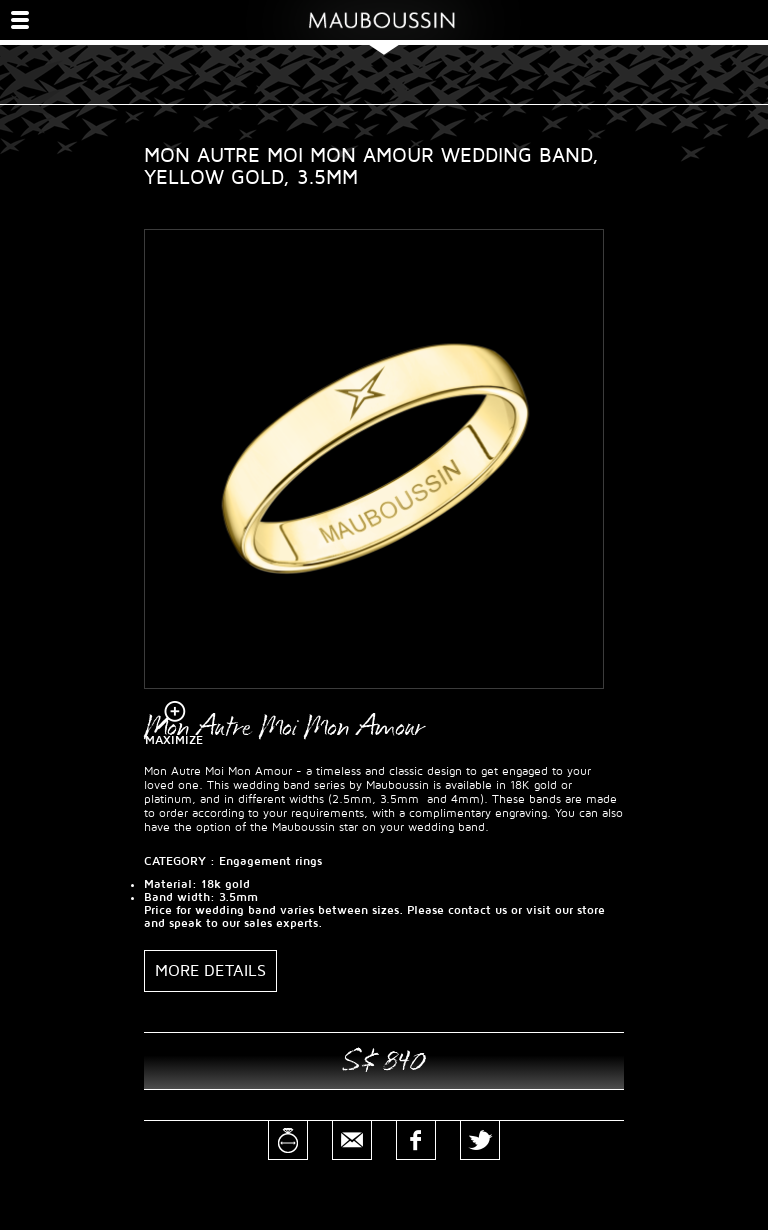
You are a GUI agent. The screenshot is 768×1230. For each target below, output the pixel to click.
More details (210, 971)
